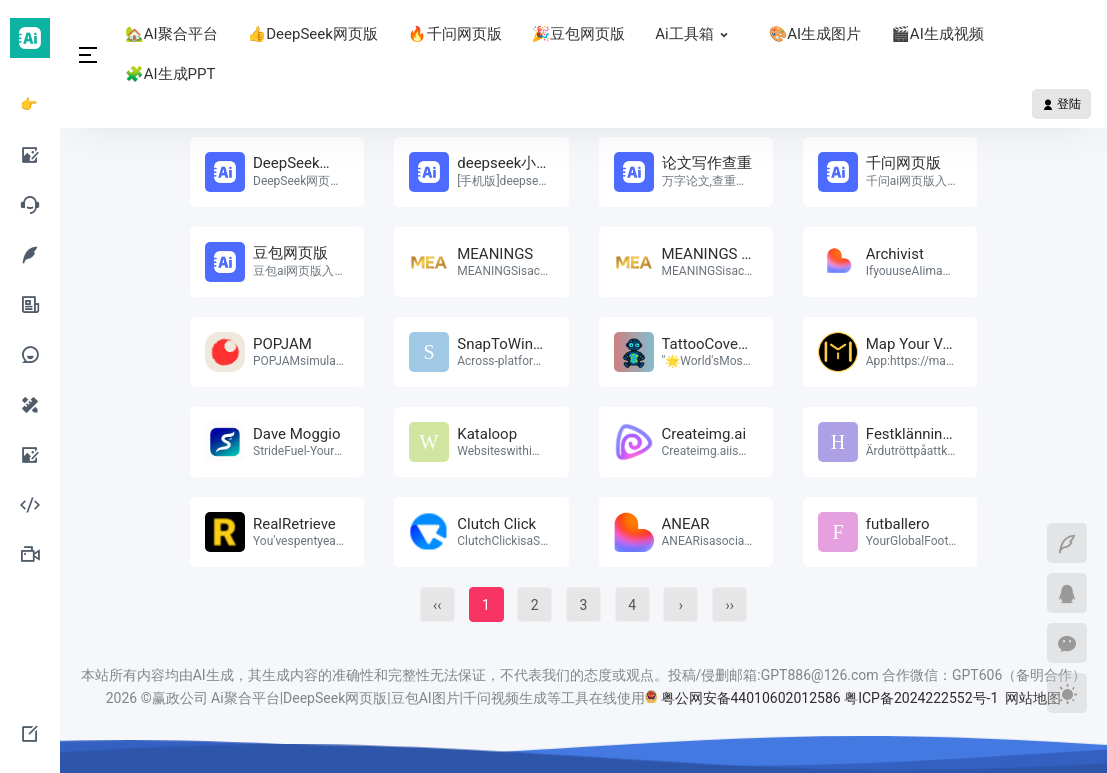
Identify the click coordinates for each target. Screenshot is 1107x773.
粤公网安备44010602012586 (751, 698)
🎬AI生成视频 (937, 34)
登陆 (1061, 104)
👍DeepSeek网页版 (313, 34)
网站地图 (1033, 698)
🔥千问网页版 (455, 34)
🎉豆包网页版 (579, 34)
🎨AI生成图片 (815, 34)
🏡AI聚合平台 (171, 34)
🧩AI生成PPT (170, 74)
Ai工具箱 (696, 34)
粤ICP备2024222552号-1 (923, 698)
